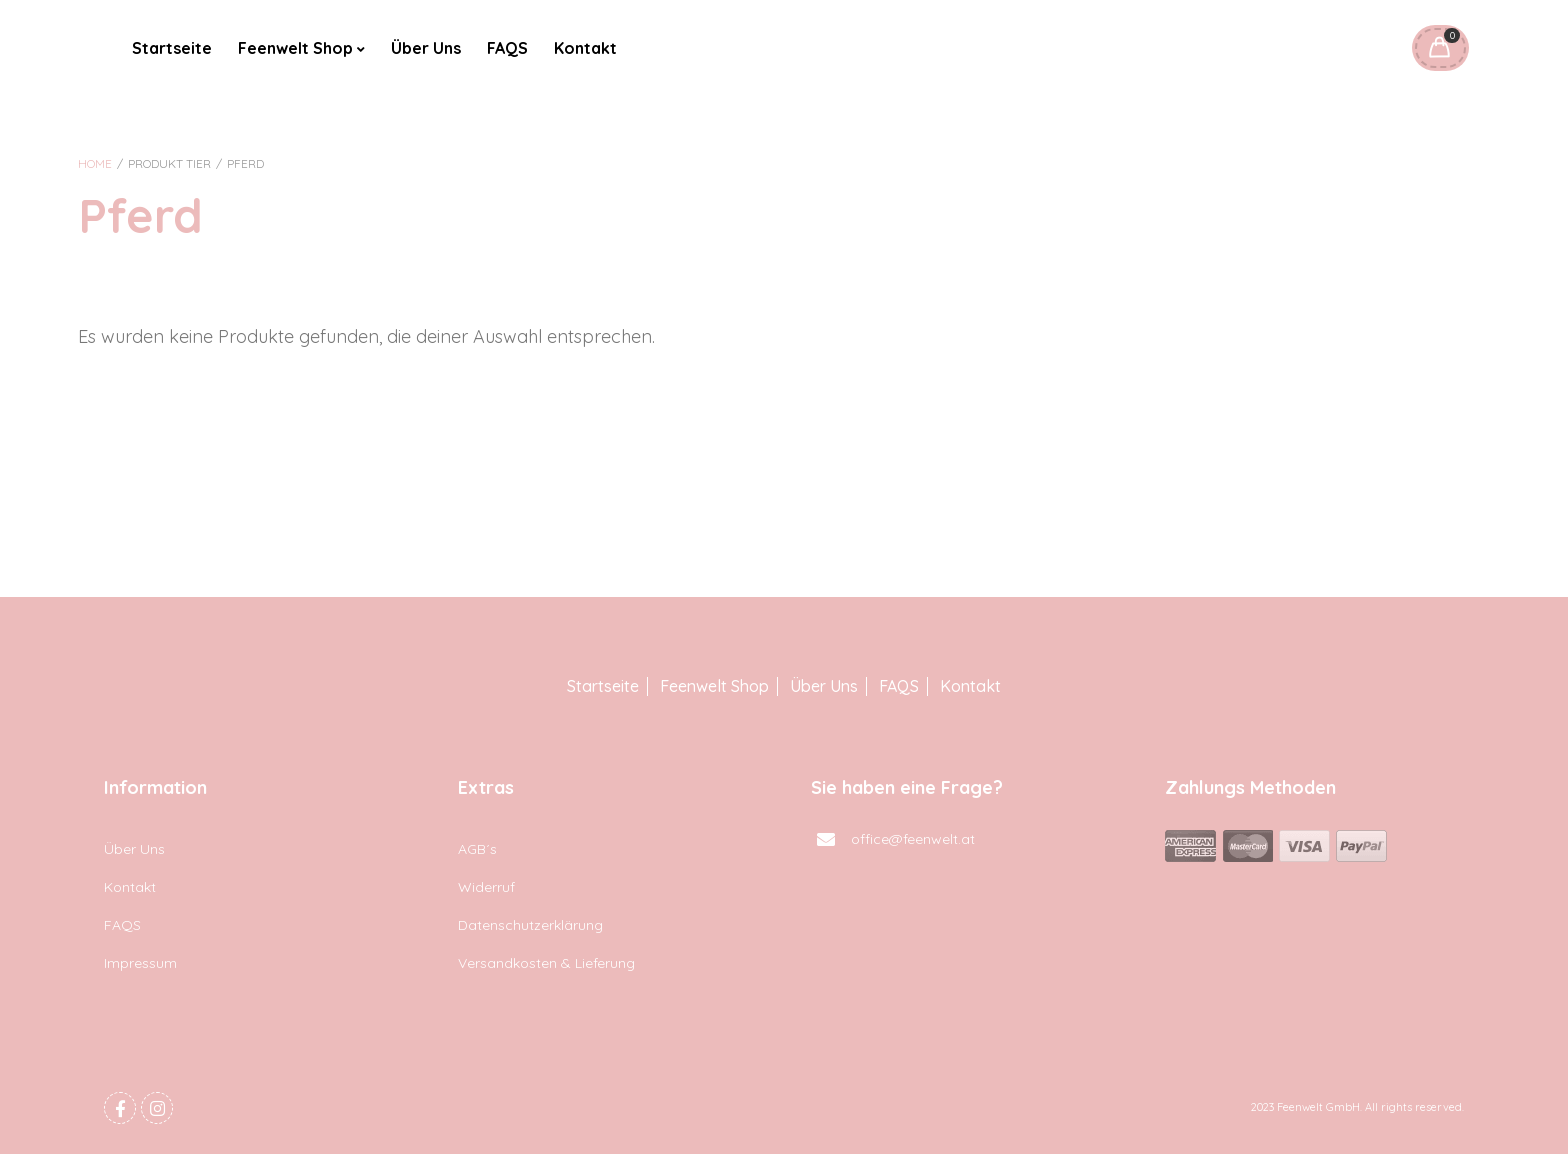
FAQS (507, 48)
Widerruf (486, 887)
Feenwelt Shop (295, 48)
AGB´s (477, 849)
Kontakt (585, 48)
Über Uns (426, 48)
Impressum (140, 963)
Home (95, 163)
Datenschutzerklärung (530, 925)
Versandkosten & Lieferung (546, 963)
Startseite (172, 48)
